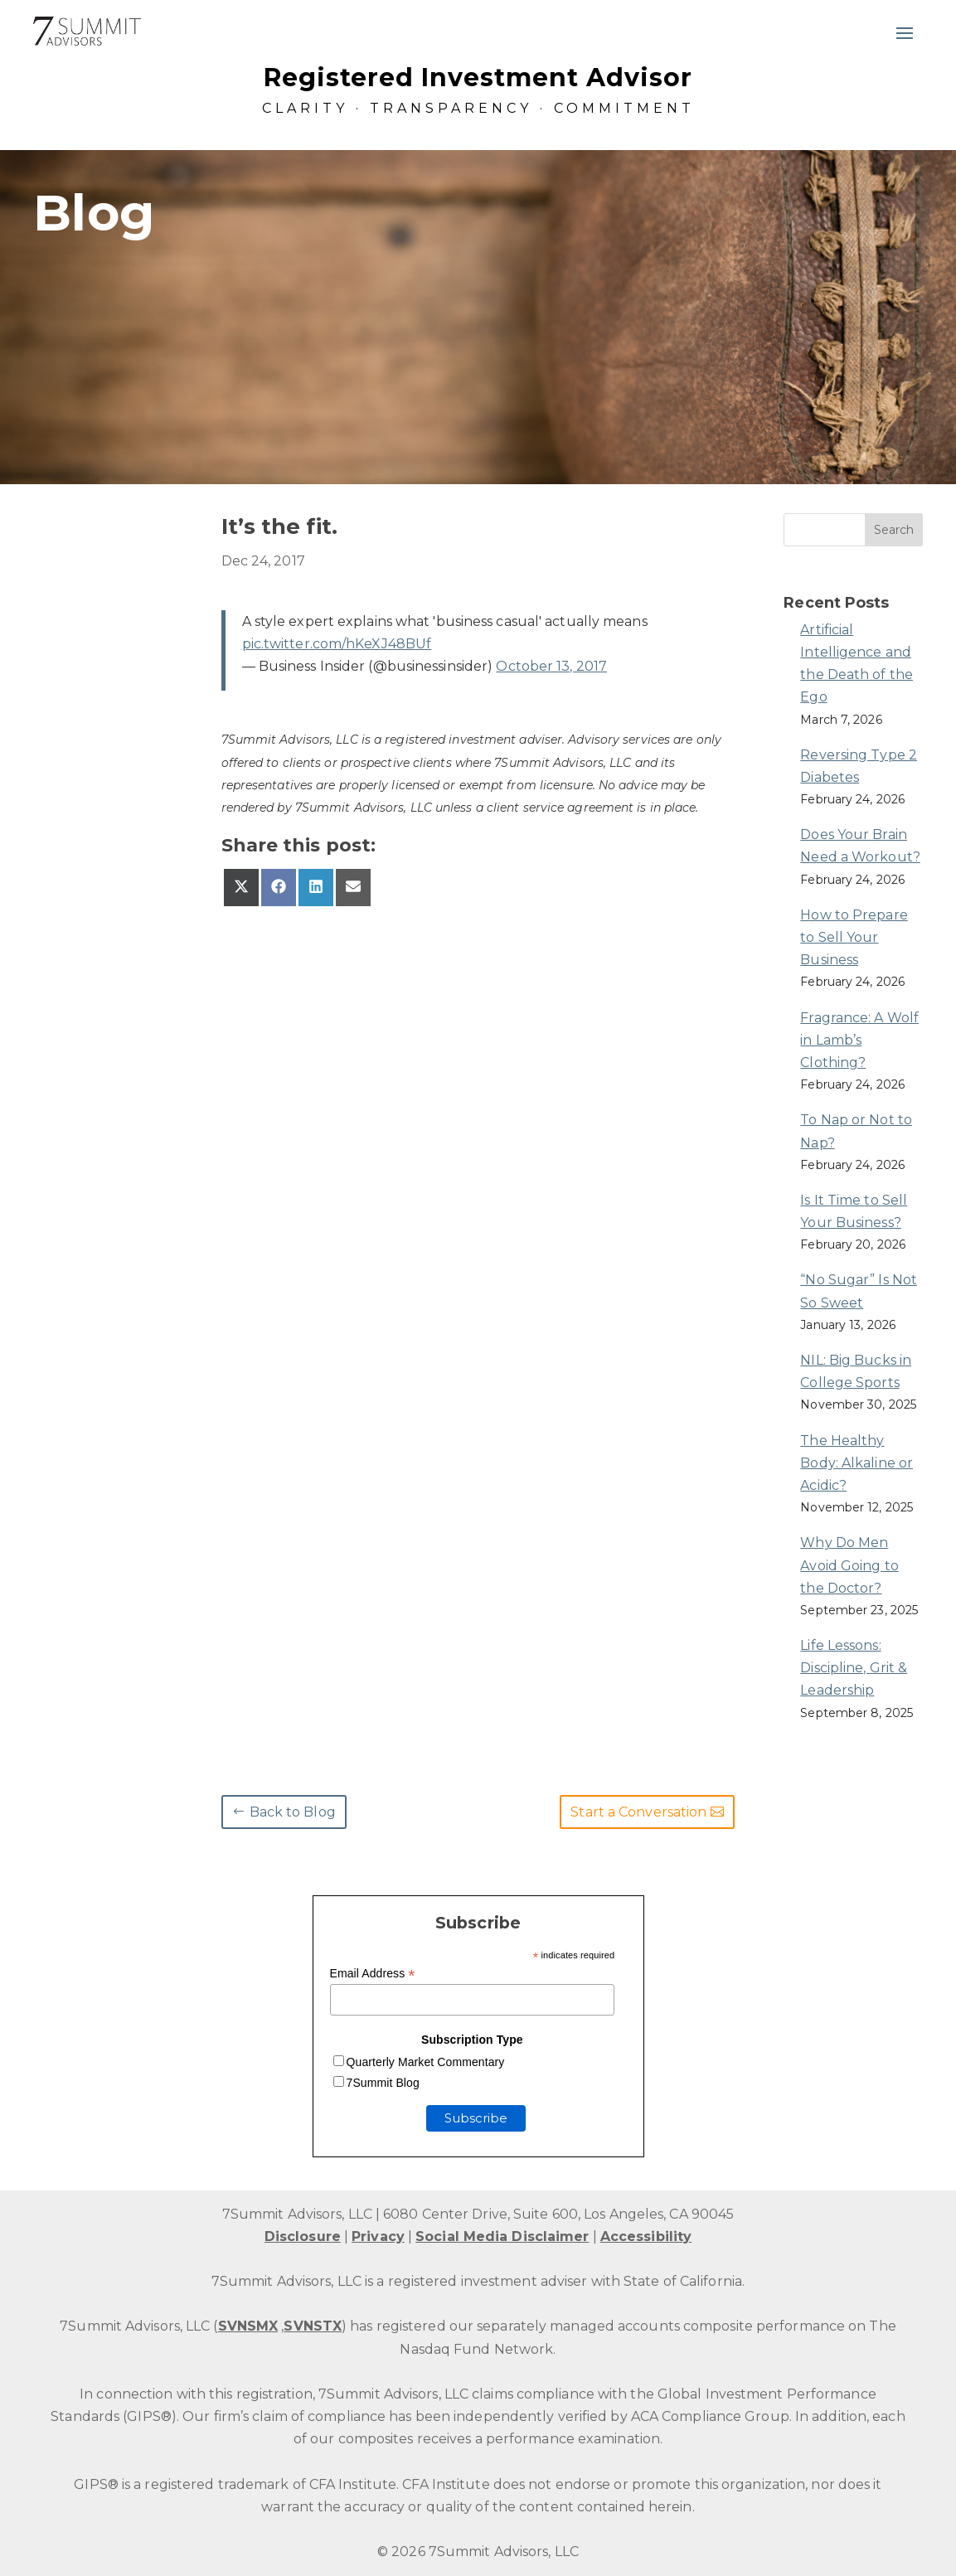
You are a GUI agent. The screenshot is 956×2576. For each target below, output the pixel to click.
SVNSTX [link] (313, 2326)
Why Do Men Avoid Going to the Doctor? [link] (849, 1565)
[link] (87, 31)
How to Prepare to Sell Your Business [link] (853, 937)
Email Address (372, 1974)
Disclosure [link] (302, 2236)
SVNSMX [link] (248, 2326)
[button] (904, 32)
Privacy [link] (378, 2236)
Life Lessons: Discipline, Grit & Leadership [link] (853, 1667)
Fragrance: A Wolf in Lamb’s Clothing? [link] (859, 1040)
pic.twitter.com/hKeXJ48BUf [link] (337, 644)
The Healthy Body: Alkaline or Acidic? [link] (856, 1463)
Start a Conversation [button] (638, 1812)
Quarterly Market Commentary (426, 2062)
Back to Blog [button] (293, 1812)
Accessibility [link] (646, 2236)
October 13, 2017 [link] (551, 666)
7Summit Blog (383, 2082)
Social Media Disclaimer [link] (502, 2236)
